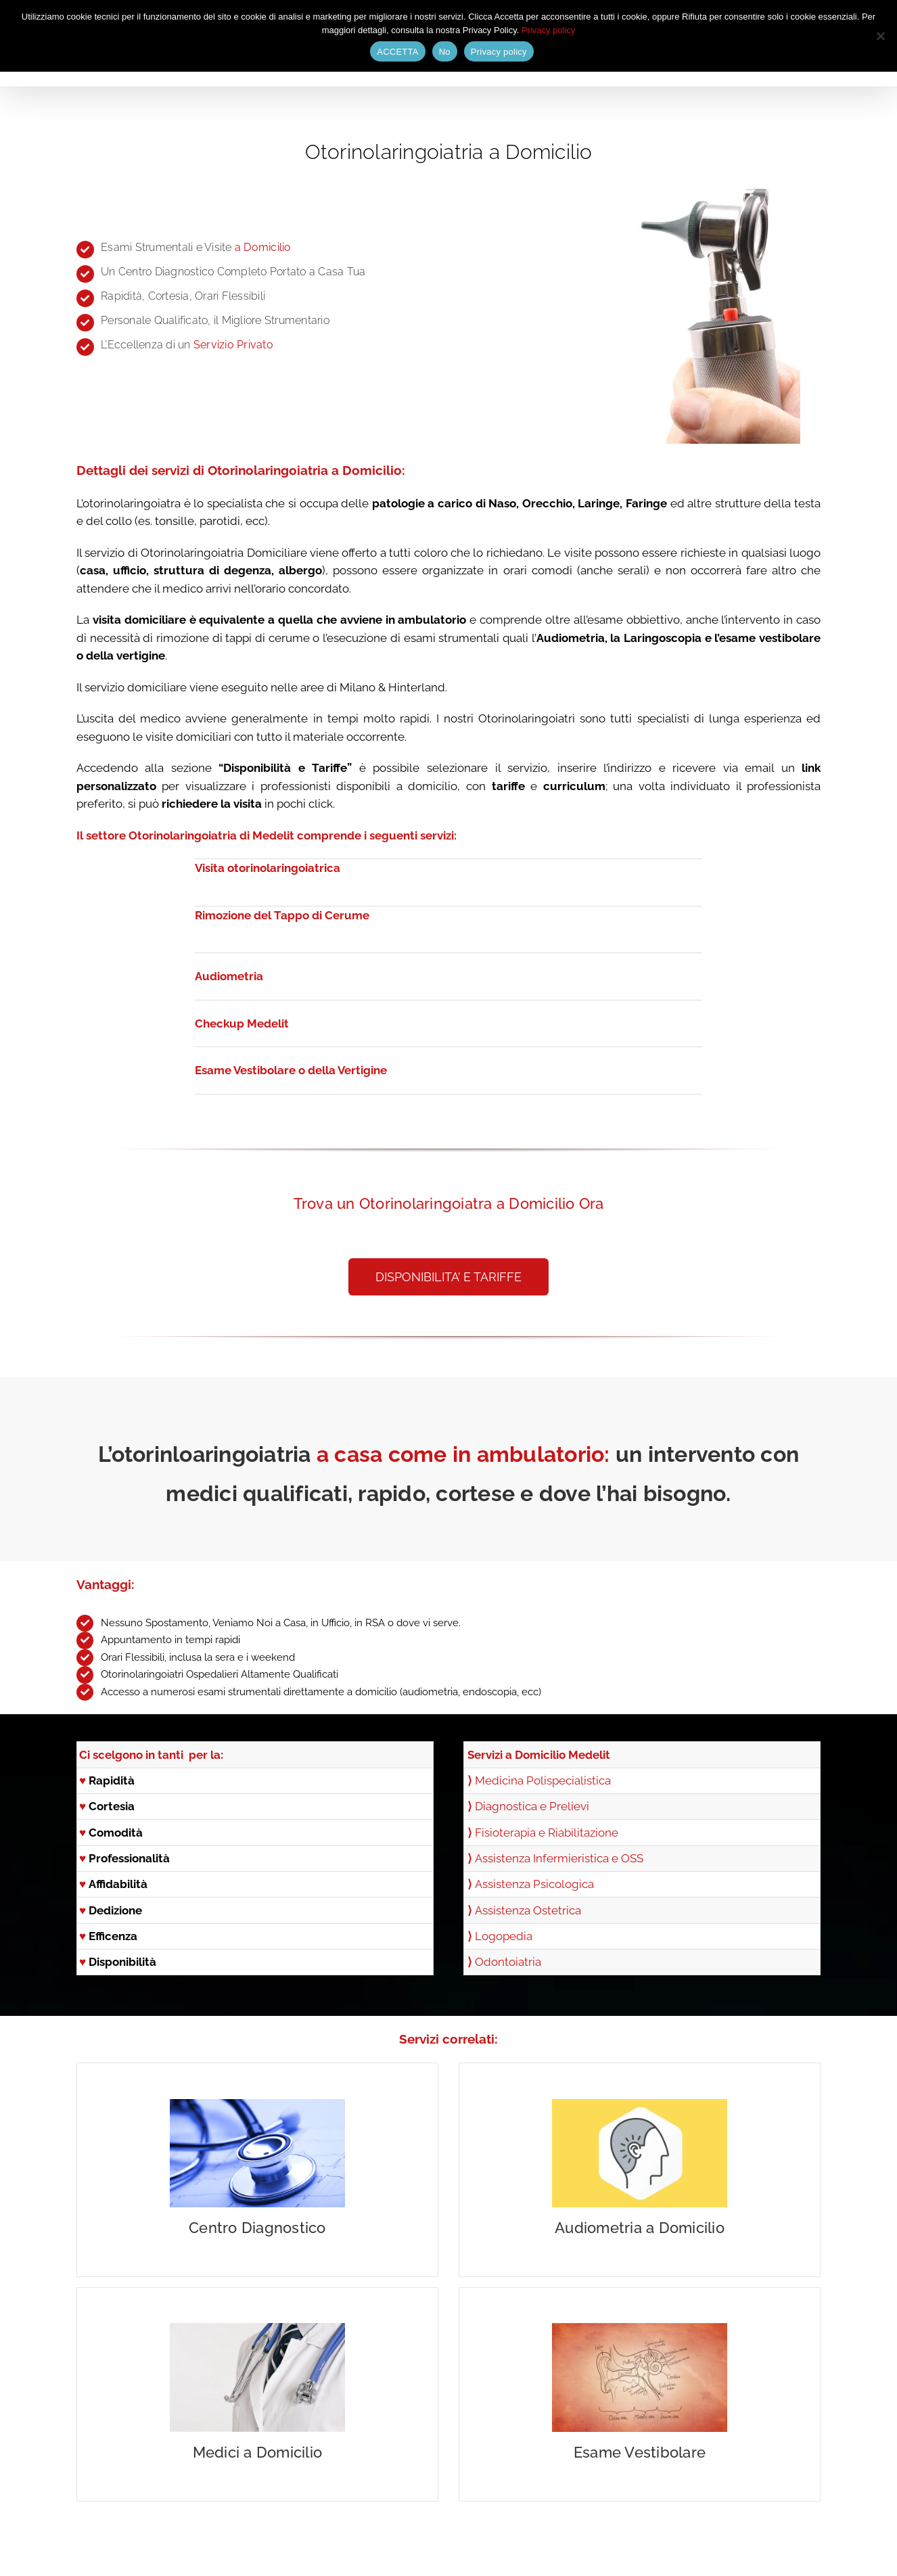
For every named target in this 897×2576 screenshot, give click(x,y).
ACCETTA (397, 52)
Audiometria (229, 976)
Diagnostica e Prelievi (532, 1806)
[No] (880, 36)
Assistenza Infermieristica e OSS (559, 1858)
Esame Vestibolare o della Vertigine (291, 1070)
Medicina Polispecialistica (543, 1780)
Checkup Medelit (242, 1023)
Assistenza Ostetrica (528, 1910)
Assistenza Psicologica (534, 1884)
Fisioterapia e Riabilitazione (546, 1832)
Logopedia (503, 1936)
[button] (448, 1276)
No (445, 52)
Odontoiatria (508, 1962)
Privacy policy (548, 30)
